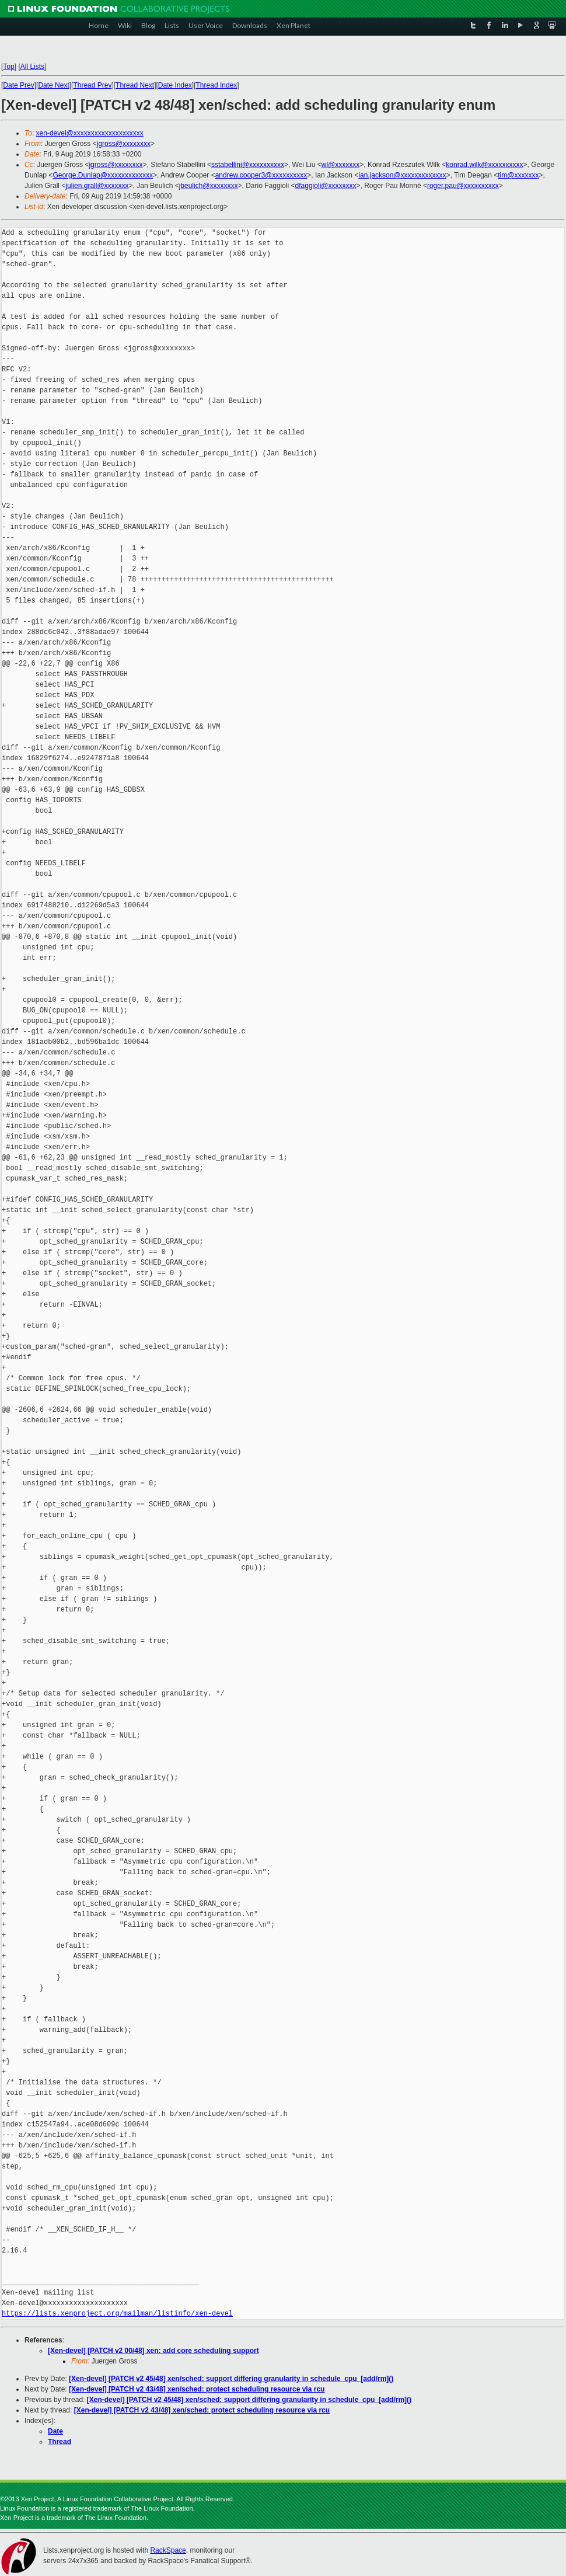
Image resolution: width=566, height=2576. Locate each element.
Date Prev (18, 85)
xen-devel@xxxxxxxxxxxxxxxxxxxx (90, 133)
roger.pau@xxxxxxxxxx (463, 186)
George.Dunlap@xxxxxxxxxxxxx (103, 175)
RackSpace (168, 2550)
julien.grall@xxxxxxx (96, 186)
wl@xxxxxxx (341, 165)
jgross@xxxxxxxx (124, 144)
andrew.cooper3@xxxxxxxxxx (261, 175)
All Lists (32, 66)
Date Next (53, 85)
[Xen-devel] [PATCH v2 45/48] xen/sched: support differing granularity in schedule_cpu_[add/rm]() (231, 2379)
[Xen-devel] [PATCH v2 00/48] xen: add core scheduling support (153, 2351)
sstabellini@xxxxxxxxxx (247, 165)
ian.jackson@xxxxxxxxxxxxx (402, 175)
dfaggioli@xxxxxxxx (326, 186)
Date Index (175, 85)
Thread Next (135, 85)
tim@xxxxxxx (518, 175)
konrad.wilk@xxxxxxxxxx (484, 165)
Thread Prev (92, 85)
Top (8, 66)
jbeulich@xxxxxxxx (208, 186)
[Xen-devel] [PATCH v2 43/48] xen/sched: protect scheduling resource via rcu (196, 2389)
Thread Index (216, 85)
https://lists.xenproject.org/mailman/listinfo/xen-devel (117, 2314)
